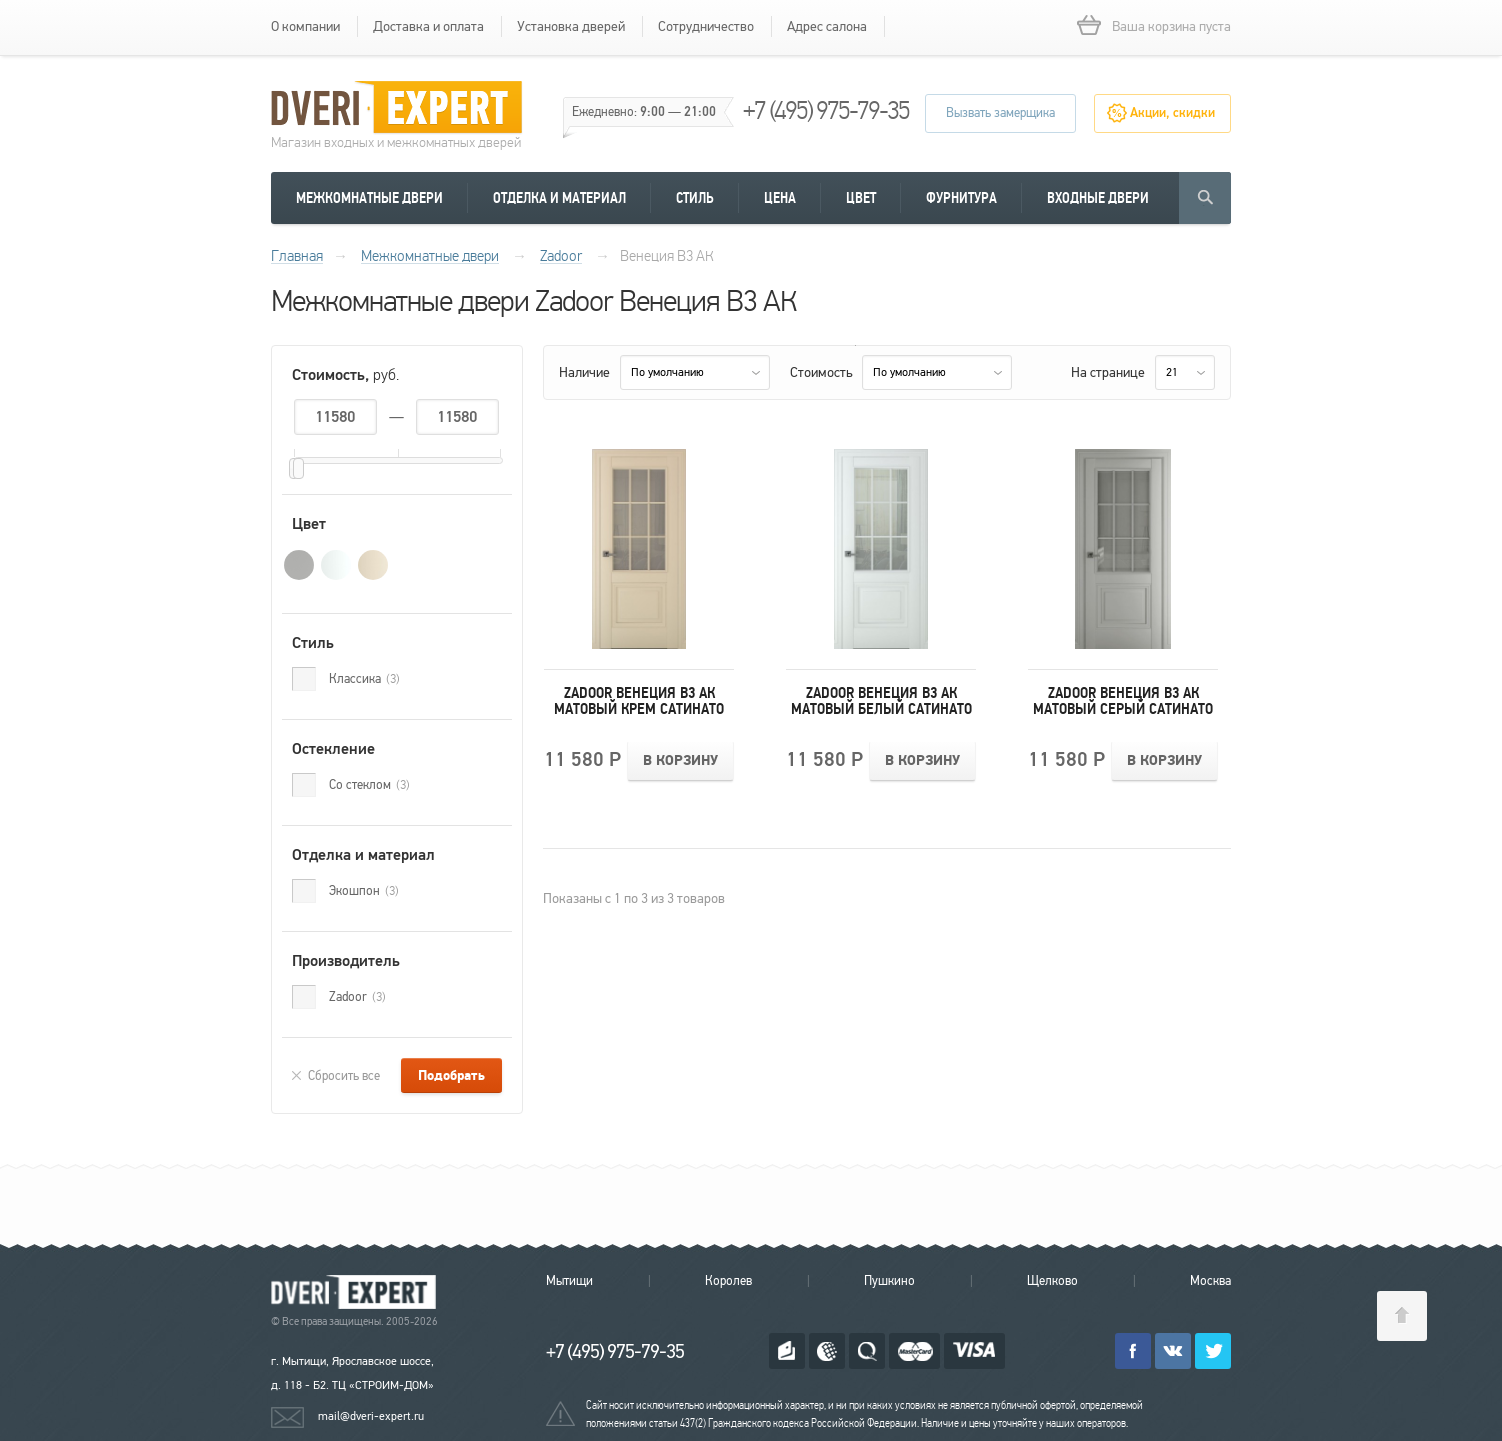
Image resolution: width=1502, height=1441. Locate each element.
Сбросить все (344, 1076)
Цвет (861, 198)
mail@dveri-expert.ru (371, 1416)
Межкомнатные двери (369, 198)
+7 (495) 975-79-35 (826, 110)
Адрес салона (827, 26)
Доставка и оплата (428, 26)
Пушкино (889, 1281)
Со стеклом (369, 785)
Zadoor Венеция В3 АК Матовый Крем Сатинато (639, 701)
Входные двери (1098, 198)
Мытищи (569, 1281)
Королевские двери (357, 1292)
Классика (364, 679)
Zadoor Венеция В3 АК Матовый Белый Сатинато (881, 701)
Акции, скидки (1172, 113)
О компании (305, 26)
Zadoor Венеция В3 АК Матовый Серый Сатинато (1123, 701)
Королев (728, 1281)
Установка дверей (571, 26)
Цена (780, 198)
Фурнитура (961, 198)
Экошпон (364, 891)
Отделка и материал (559, 198)
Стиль (695, 198)
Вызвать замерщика (1000, 113)
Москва (1210, 1281)
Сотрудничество (706, 26)
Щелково (1052, 1281)
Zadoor (357, 997)
